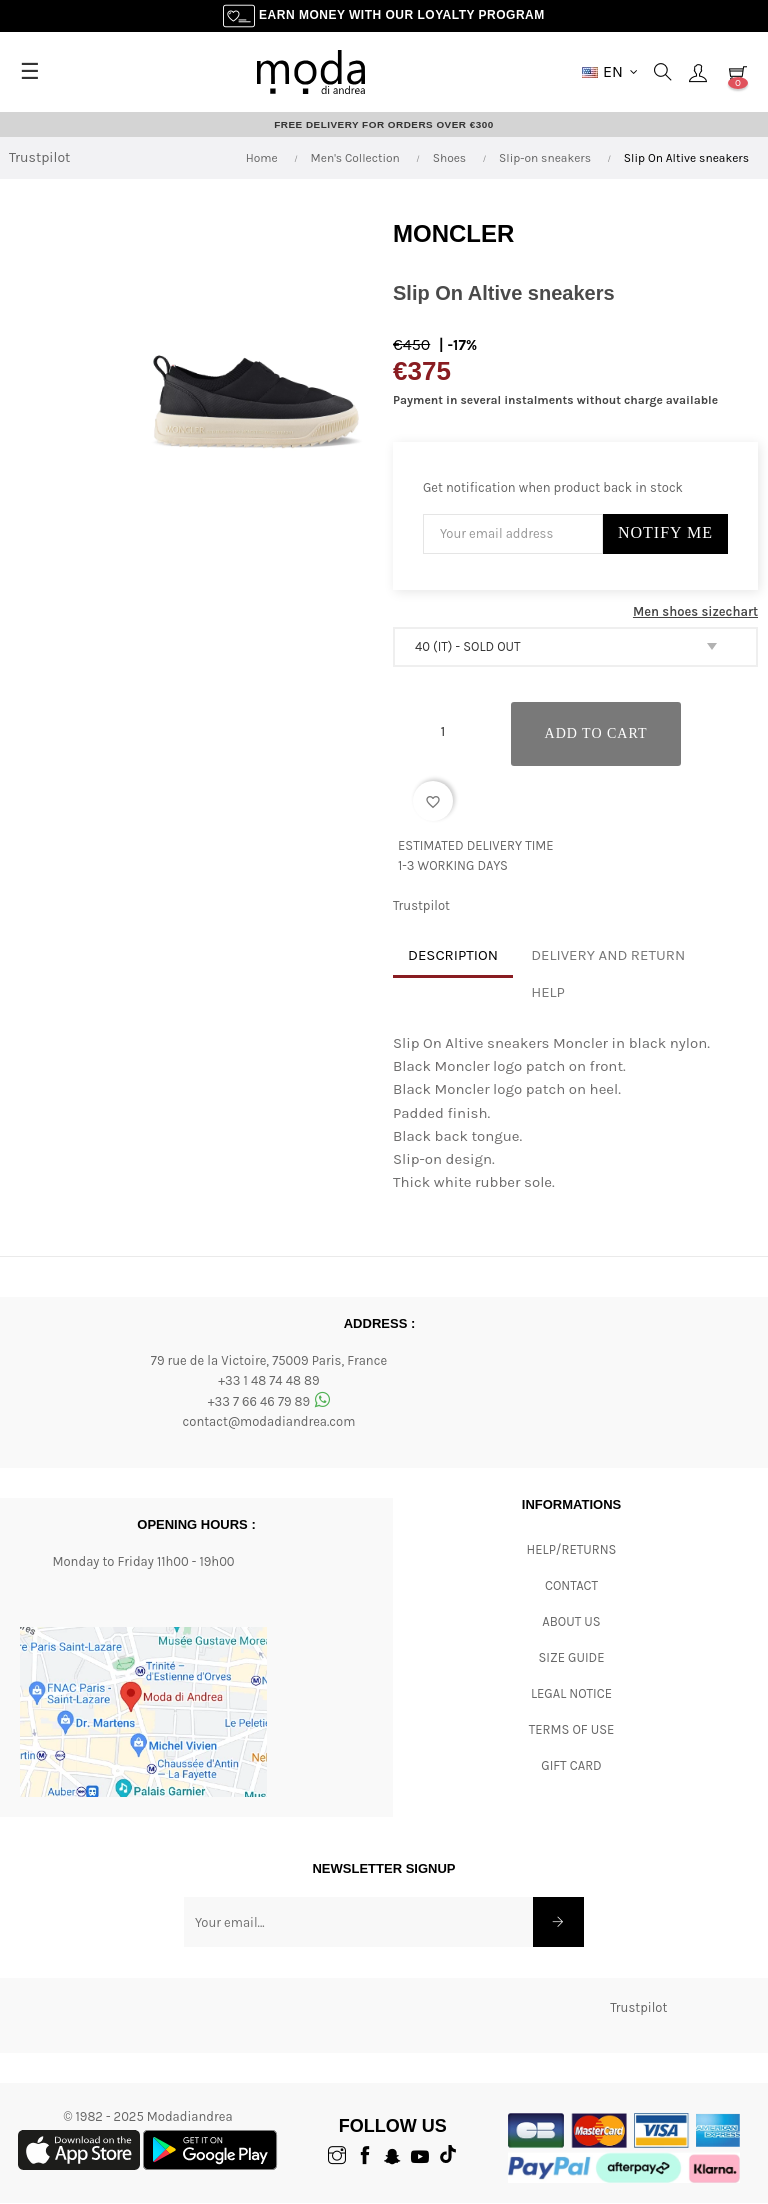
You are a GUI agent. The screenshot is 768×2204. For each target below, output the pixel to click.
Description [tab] (453, 955)
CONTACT (571, 1585)
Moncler (453, 233)
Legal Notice (571, 1693)
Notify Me (665, 532)
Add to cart (597, 733)
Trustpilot (39, 158)
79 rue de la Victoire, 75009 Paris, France (269, 1360)
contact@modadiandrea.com (269, 1422)
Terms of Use (572, 1729)
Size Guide (572, 1657)
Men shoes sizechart (695, 611)
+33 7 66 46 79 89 (269, 1401)
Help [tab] (548, 992)
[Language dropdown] (610, 72)
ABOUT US (571, 1621)
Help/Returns (572, 1549)
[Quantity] (443, 732)
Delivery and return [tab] (608, 955)
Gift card (571, 1765)
